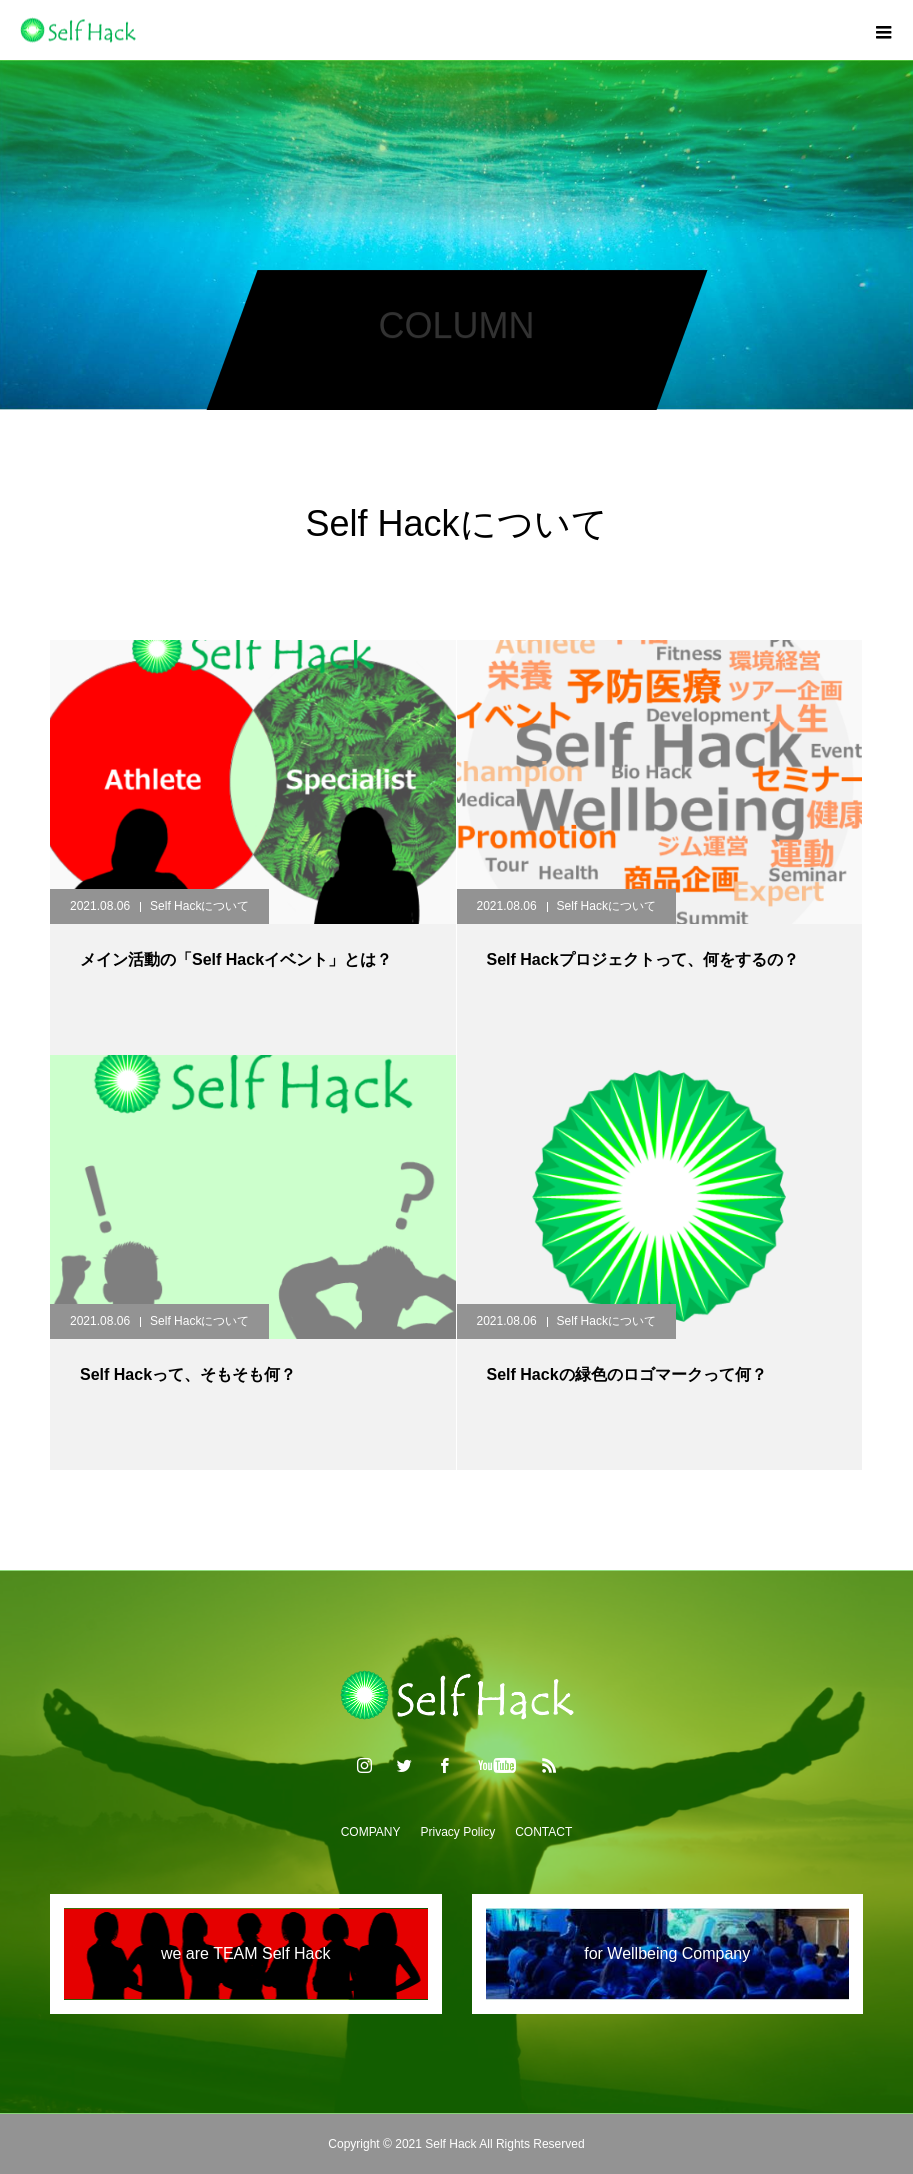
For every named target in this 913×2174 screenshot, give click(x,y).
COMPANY (371, 1832)
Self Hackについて (199, 906)
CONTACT (543, 1832)
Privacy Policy (458, 1832)
